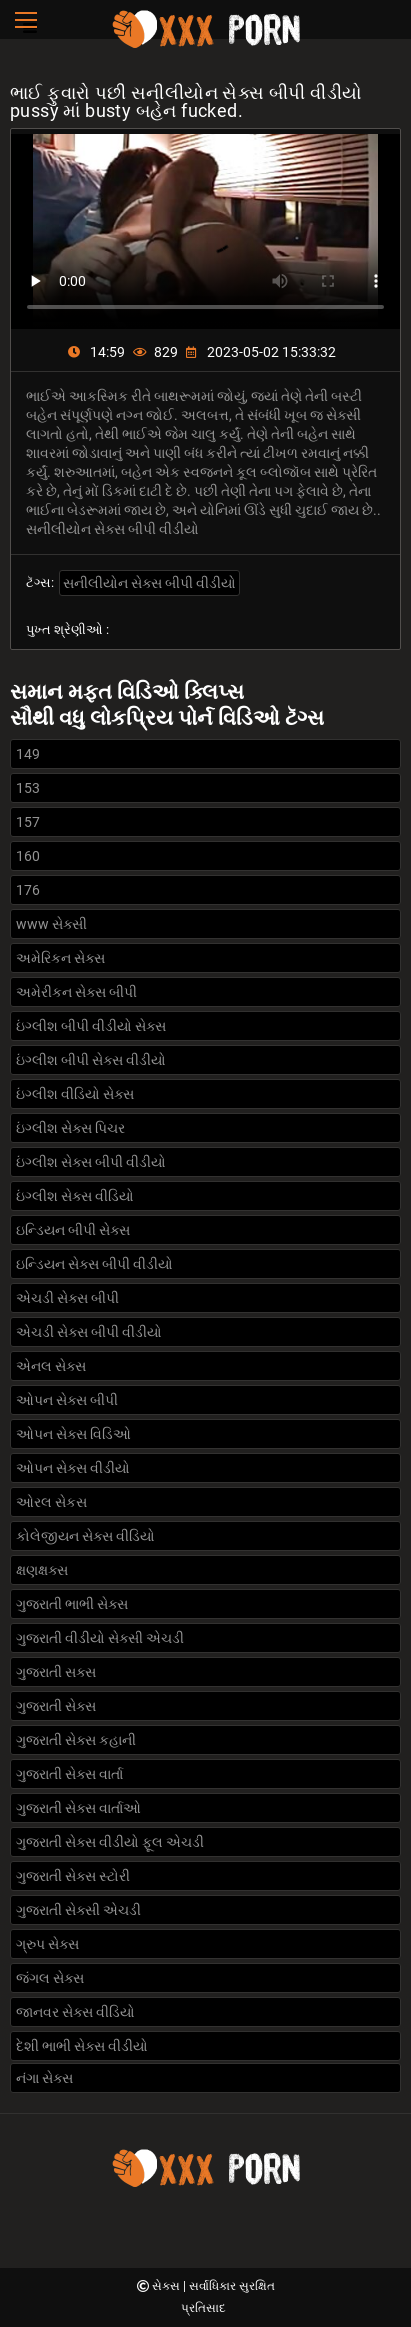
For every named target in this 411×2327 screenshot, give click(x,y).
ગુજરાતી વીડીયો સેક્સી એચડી (100, 1638)
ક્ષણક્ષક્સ (42, 1570)
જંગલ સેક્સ (50, 1978)
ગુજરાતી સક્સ (56, 1672)
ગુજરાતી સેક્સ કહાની (76, 1740)
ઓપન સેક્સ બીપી (67, 1400)
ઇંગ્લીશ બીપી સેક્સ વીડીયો (91, 1060)
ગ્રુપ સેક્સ (47, 1944)
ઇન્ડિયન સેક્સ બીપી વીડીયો (94, 1264)
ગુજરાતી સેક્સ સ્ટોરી (73, 1876)
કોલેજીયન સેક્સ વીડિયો (85, 1536)
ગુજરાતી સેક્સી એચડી (78, 1910)
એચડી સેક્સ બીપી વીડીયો (89, 1332)
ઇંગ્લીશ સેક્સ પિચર (70, 1128)
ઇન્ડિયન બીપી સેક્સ (73, 1230)
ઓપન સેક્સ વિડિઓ (73, 1434)
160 (28, 856)
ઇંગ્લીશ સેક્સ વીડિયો (75, 1196)
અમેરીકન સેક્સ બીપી (76, 992)
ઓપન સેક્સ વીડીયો (73, 1468)
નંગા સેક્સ (44, 2078)
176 (28, 890)
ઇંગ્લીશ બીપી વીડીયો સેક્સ (91, 1026)
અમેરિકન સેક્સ (60, 958)
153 (28, 788)
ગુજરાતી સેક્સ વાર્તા (69, 1774)
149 (28, 754)
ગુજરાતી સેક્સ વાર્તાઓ (78, 1808)
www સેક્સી (51, 924)
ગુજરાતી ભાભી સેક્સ (72, 1604)
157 (28, 822)
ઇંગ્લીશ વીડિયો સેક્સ (75, 1094)
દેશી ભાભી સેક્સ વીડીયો (82, 2046)
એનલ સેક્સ (51, 1366)
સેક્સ (167, 2286)
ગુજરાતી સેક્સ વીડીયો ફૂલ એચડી (110, 1842)
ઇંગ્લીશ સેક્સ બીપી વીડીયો (91, 1162)
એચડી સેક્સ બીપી (67, 1298)
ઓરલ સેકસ (51, 1502)
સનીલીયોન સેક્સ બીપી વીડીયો (149, 583)
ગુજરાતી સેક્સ (56, 1706)
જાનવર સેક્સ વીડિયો (75, 2012)
